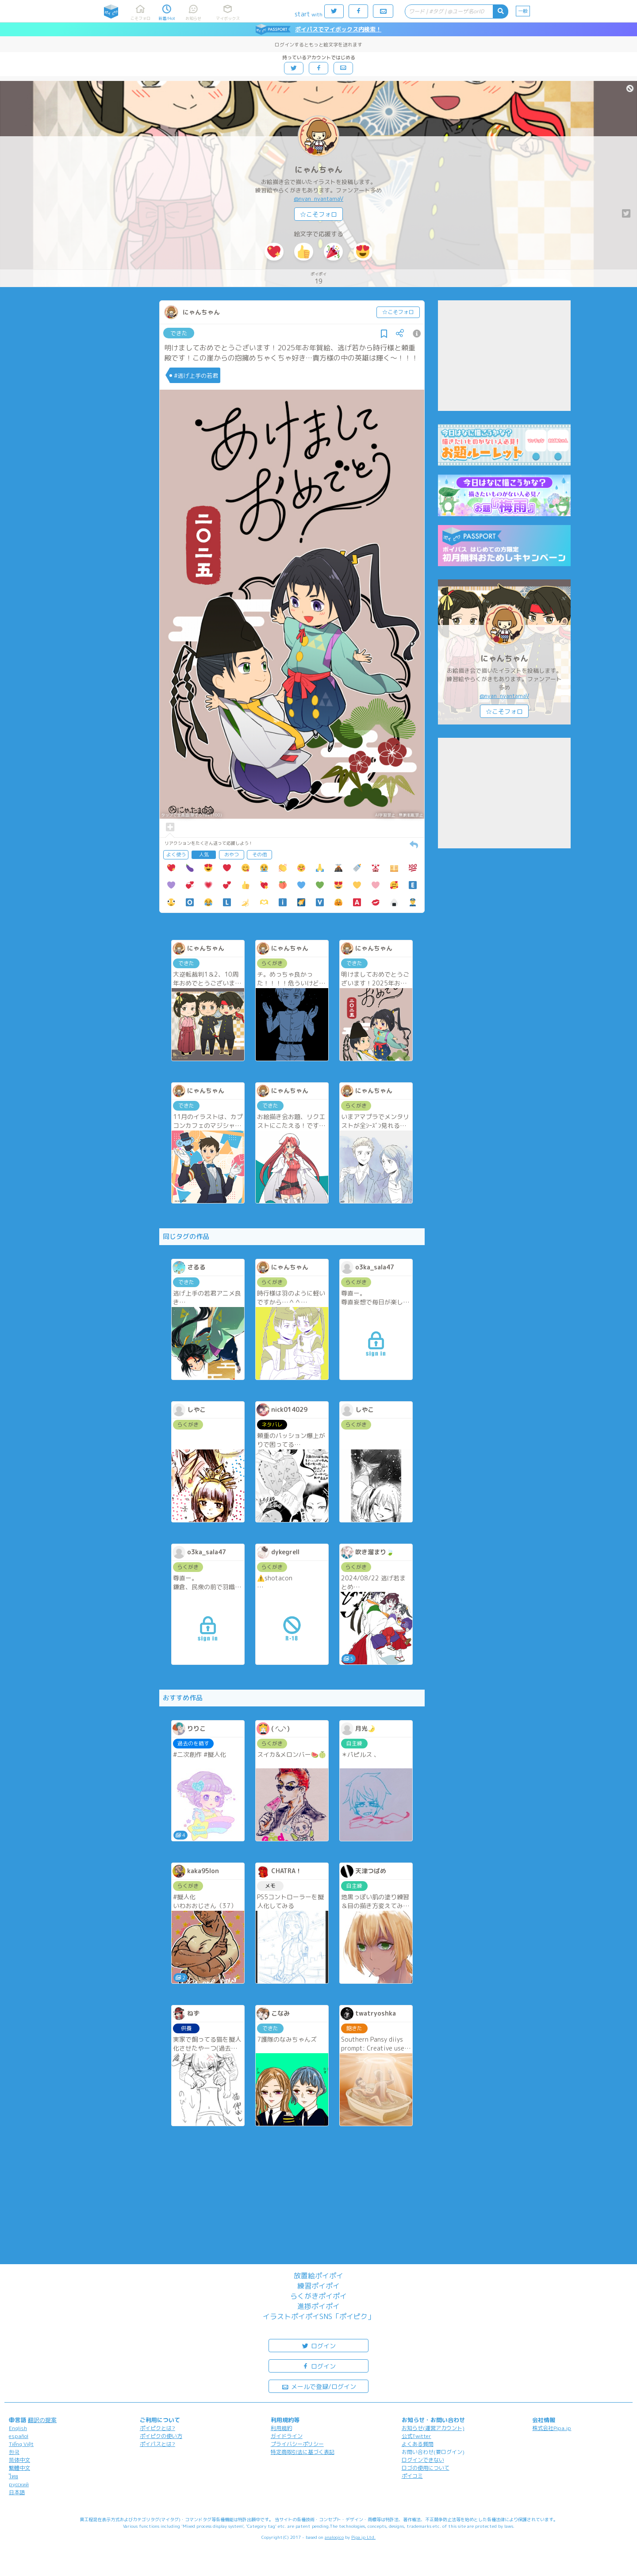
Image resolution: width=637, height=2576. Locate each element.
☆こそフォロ (318, 214)
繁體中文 (19, 2468)
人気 (204, 854)
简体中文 (19, 2460)
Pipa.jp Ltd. (363, 2537)
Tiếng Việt (21, 2444)
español (18, 2436)
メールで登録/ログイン (318, 2386)
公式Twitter (416, 2436)
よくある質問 (418, 2444)
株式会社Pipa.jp (551, 2428)
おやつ (231, 854)
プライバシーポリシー (297, 2444)
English (18, 2428)
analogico (334, 2537)
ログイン (318, 2345)
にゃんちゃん (318, 169)
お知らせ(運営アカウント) (433, 2428)
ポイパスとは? (157, 2444)
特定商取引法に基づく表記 (302, 2452)
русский (19, 2484)
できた (179, 333)
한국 (14, 2452)
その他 (259, 854)
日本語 (17, 2492)
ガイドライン (287, 2436)
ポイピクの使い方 (161, 2436)
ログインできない (423, 2460)
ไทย (13, 2476)
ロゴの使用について (425, 2468)
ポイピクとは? (157, 2428)
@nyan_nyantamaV (318, 199)
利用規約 (281, 2428)
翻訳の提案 (42, 2420)
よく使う (176, 854)
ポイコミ (412, 2476)
